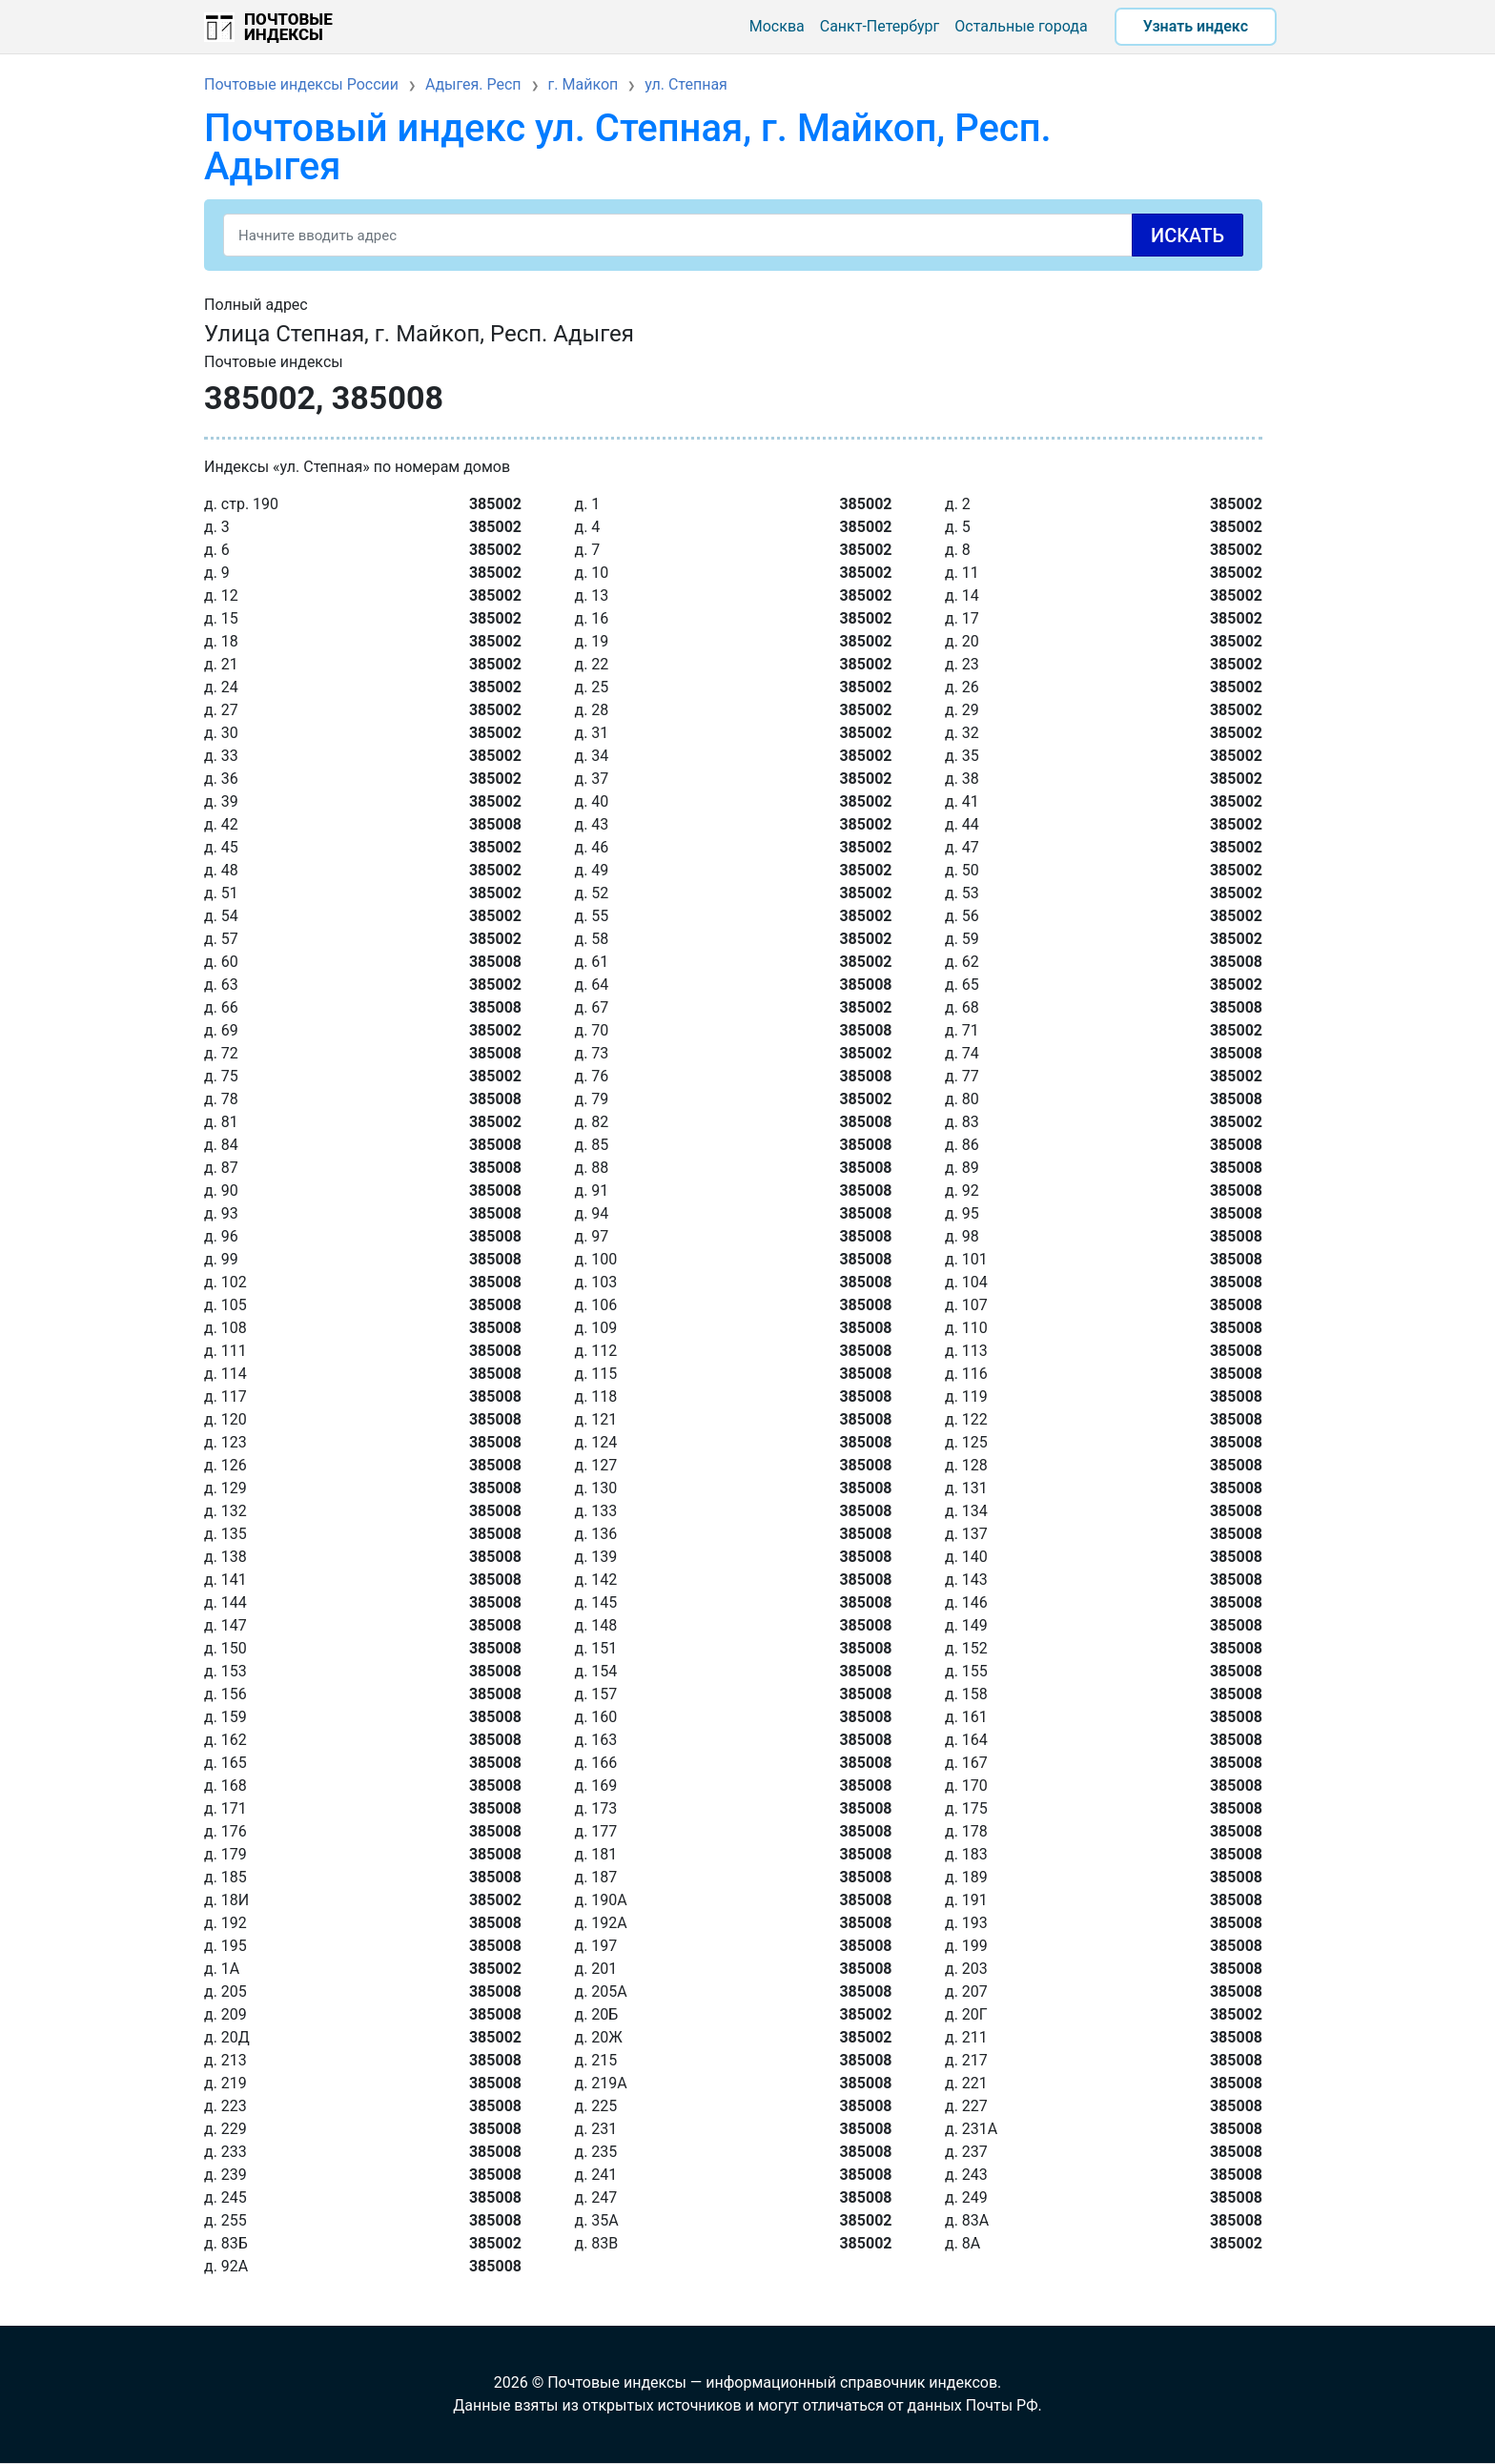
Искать (1187, 235)
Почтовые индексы (288, 26)
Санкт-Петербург (880, 26)
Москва (777, 26)
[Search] (733, 235)
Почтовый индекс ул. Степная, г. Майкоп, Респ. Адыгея (628, 147)
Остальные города (1020, 26)
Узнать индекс (1195, 26)
